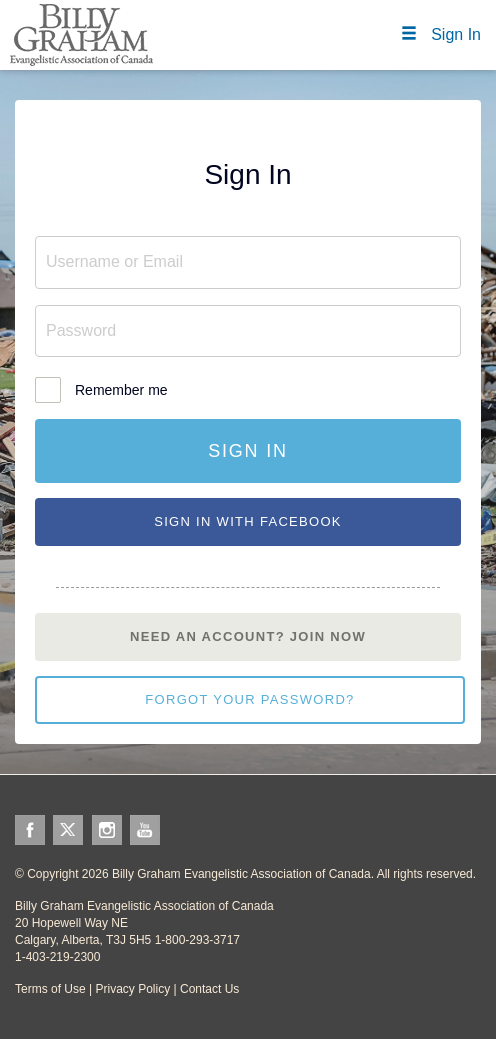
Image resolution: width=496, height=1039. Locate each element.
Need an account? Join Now (248, 636)
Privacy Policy (132, 989)
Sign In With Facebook (248, 521)
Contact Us (209, 989)
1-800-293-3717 (197, 940)
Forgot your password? (249, 699)
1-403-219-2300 (57, 957)
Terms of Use (50, 989)
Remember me (121, 390)
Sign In (248, 451)
